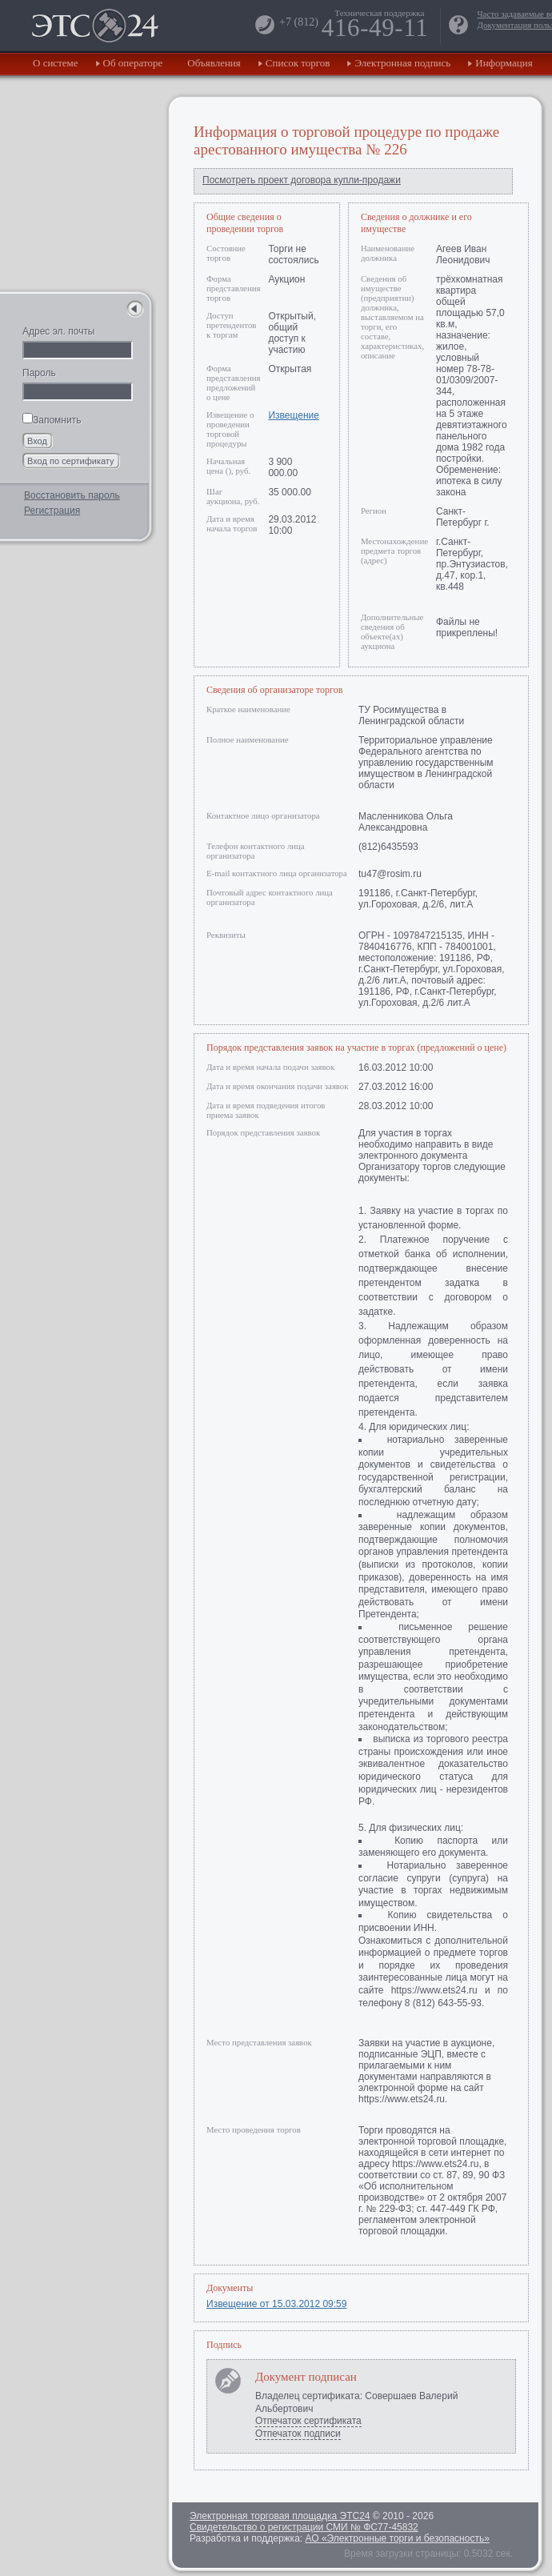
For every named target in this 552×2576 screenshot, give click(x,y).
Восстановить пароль (72, 495)
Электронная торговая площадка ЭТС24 (280, 2516)
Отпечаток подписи (298, 2433)
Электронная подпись (402, 63)
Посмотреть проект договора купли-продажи (301, 180)
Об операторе (133, 63)
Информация (503, 63)
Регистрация (52, 510)
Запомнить (51, 420)
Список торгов (298, 63)
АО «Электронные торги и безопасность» (397, 2538)
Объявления (214, 63)
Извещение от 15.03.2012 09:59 (276, 2304)
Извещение (293, 415)
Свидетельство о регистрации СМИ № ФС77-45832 (304, 2527)
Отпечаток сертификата (308, 2420)
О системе (55, 63)
